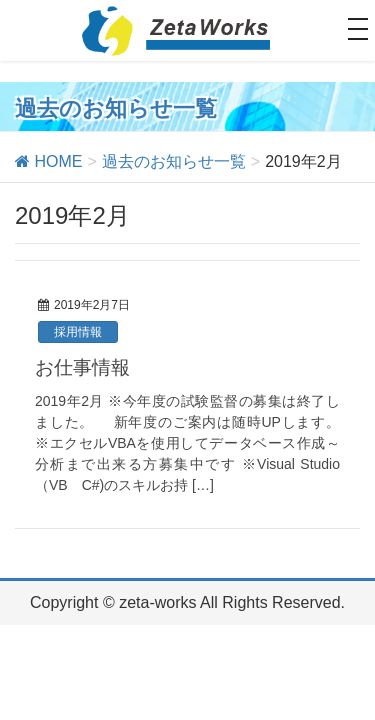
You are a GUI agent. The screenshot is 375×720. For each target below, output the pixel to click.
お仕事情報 (82, 367)
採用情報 (78, 332)
